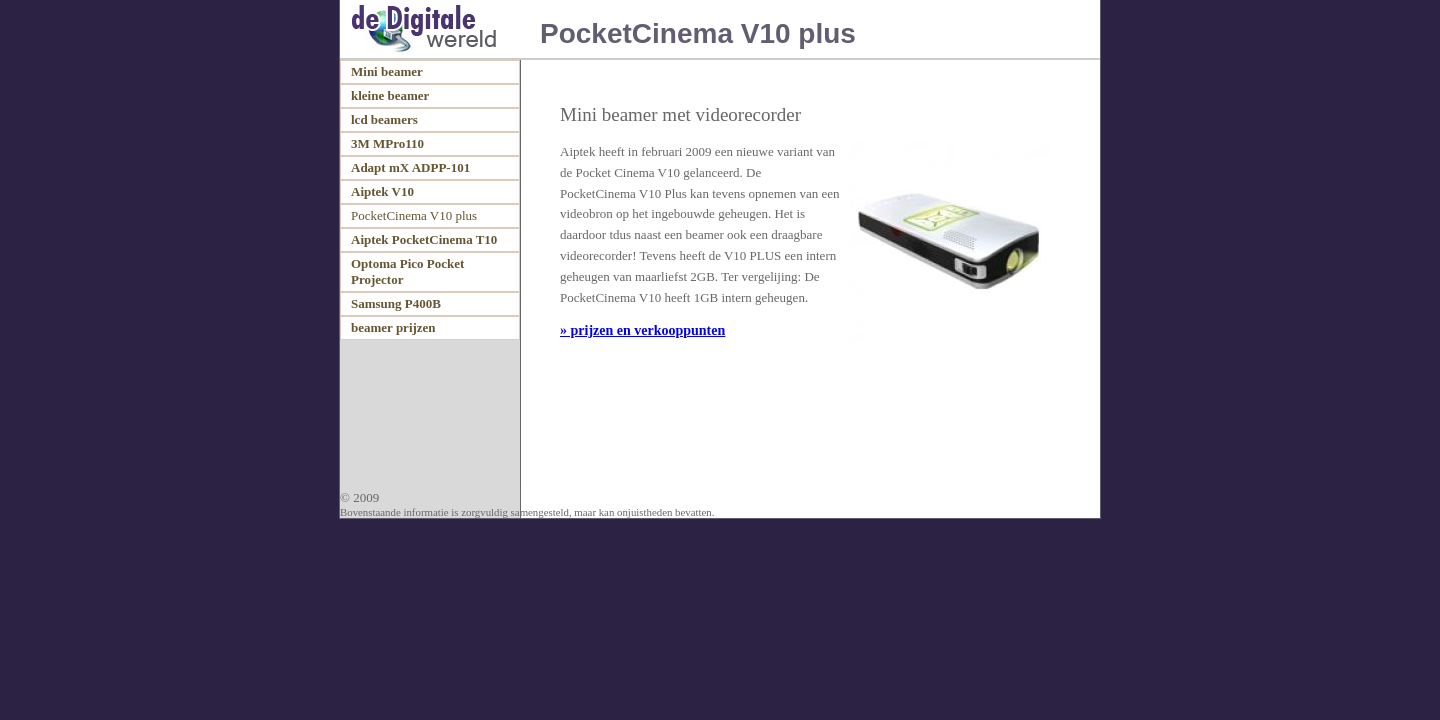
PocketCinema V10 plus (414, 215)
